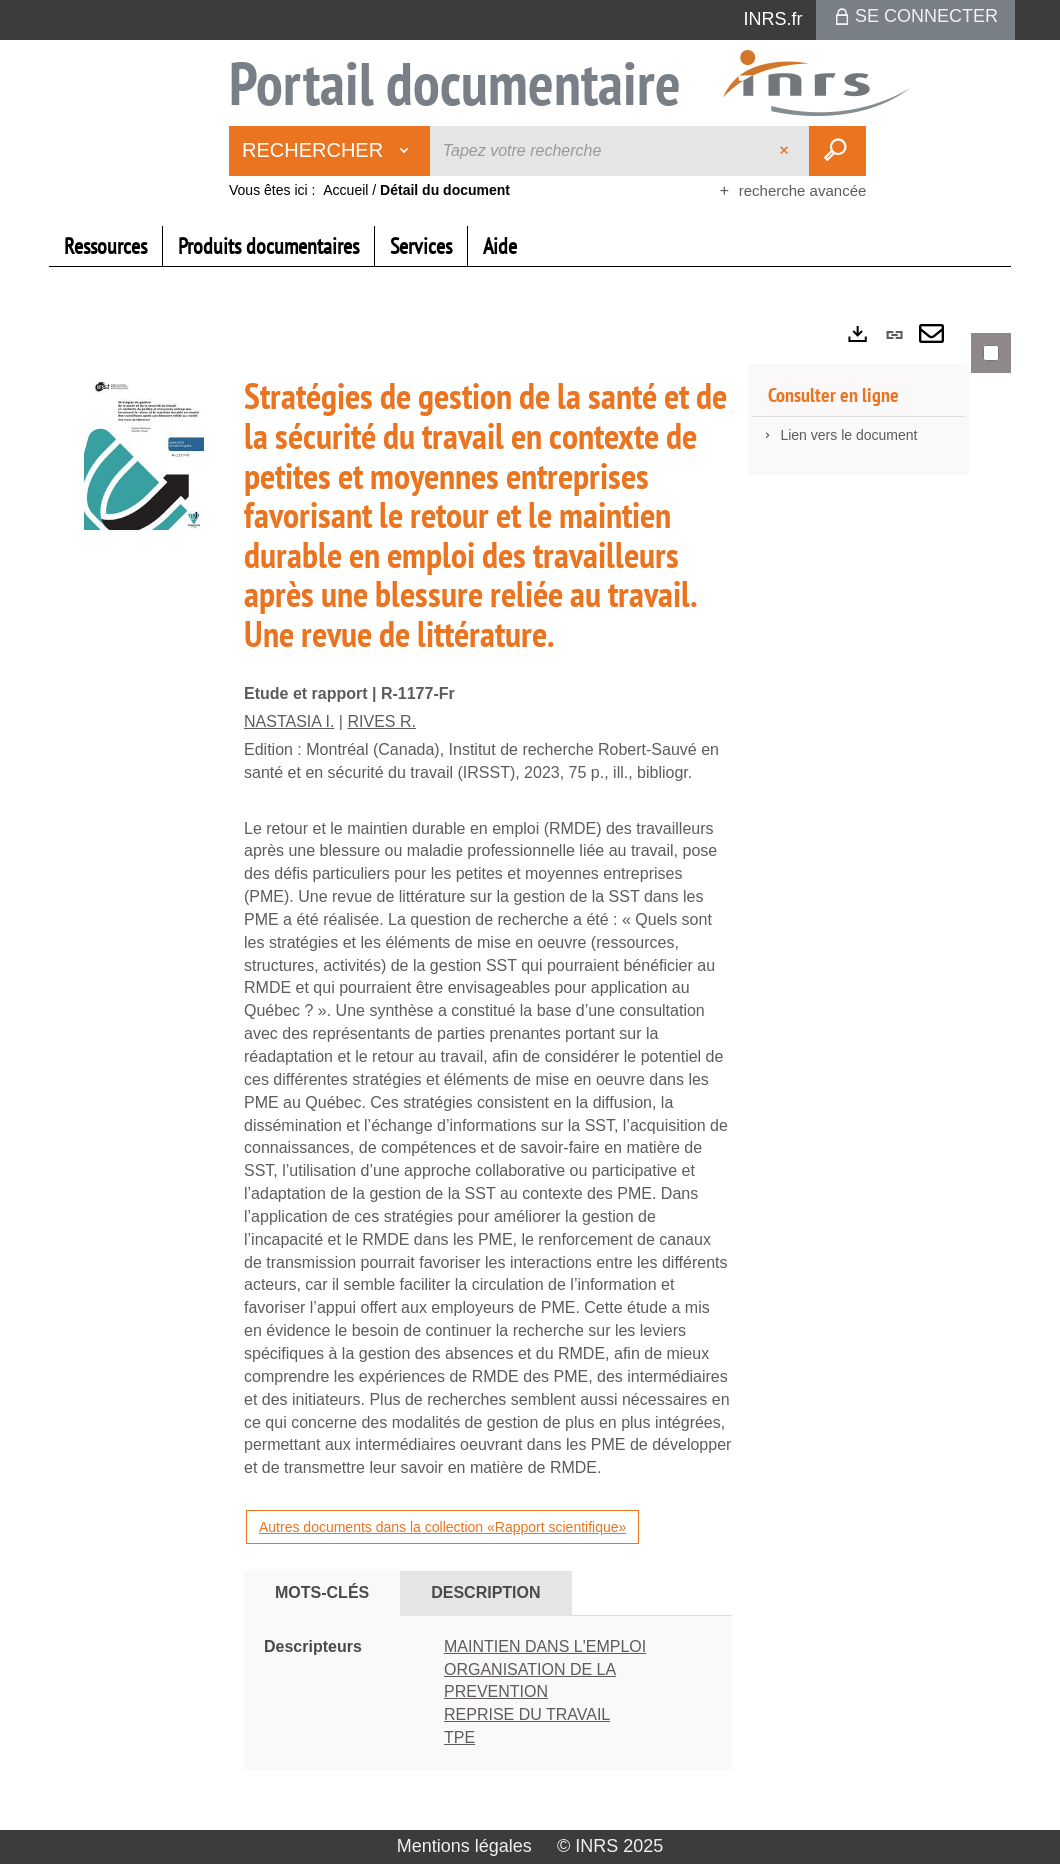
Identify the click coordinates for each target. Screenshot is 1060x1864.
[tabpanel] (530, 1068)
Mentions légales (464, 1846)
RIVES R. (381, 721)
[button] (144, 450)
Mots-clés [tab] (322, 1592)
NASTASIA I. (289, 721)
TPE (459, 1737)
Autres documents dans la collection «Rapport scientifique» (442, 1527)
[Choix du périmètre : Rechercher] (330, 151)
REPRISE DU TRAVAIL (527, 1714)
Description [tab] (485, 1592)
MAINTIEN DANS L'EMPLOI (545, 1646)
